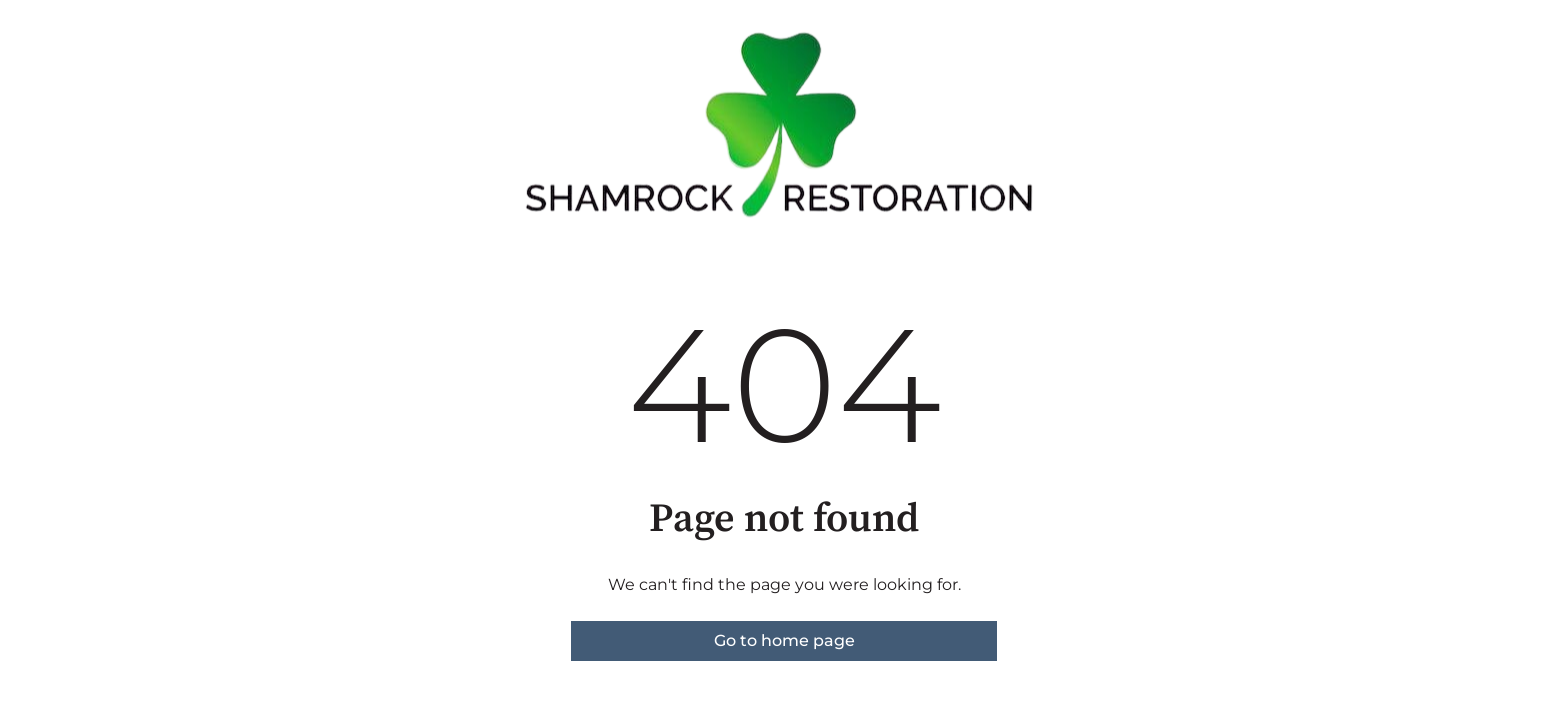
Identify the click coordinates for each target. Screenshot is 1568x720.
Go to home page (784, 640)
